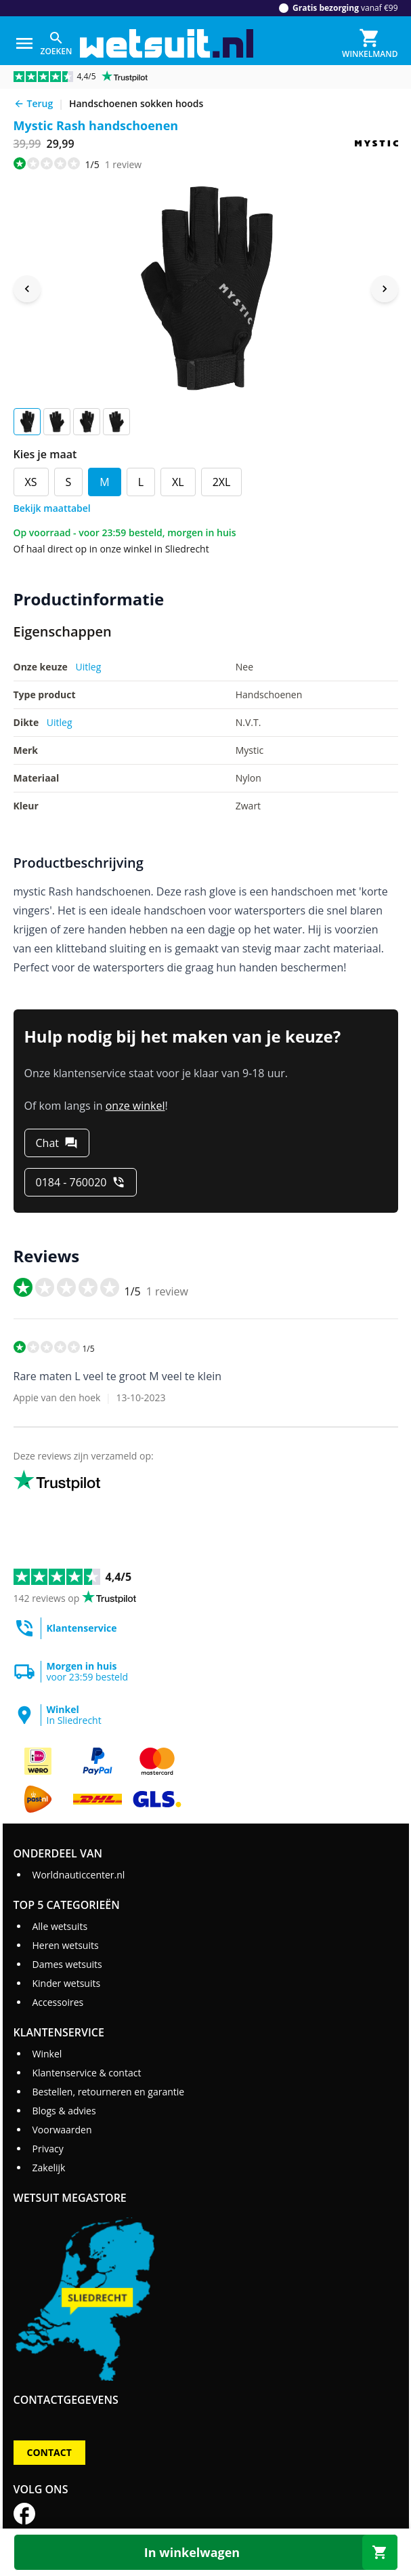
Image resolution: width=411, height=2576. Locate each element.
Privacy (47, 2148)
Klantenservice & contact (86, 2072)
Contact (49, 2452)
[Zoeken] (56, 43)
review (123, 164)
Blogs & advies (63, 2110)
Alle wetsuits (59, 1926)
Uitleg (89, 666)
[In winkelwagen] (206, 2552)
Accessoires (57, 2002)
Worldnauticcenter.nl (78, 1874)
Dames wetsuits (67, 1964)
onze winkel (135, 1105)
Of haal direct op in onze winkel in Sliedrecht (111, 548)
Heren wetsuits (65, 1945)
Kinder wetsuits (66, 1983)
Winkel (47, 2053)
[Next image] (384, 288)
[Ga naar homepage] (166, 43)
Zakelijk (48, 2167)
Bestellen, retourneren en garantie (108, 2091)
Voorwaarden (61, 2129)
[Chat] (56, 1143)
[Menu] (24, 43)
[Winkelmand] (369, 43)
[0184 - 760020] (80, 1182)
